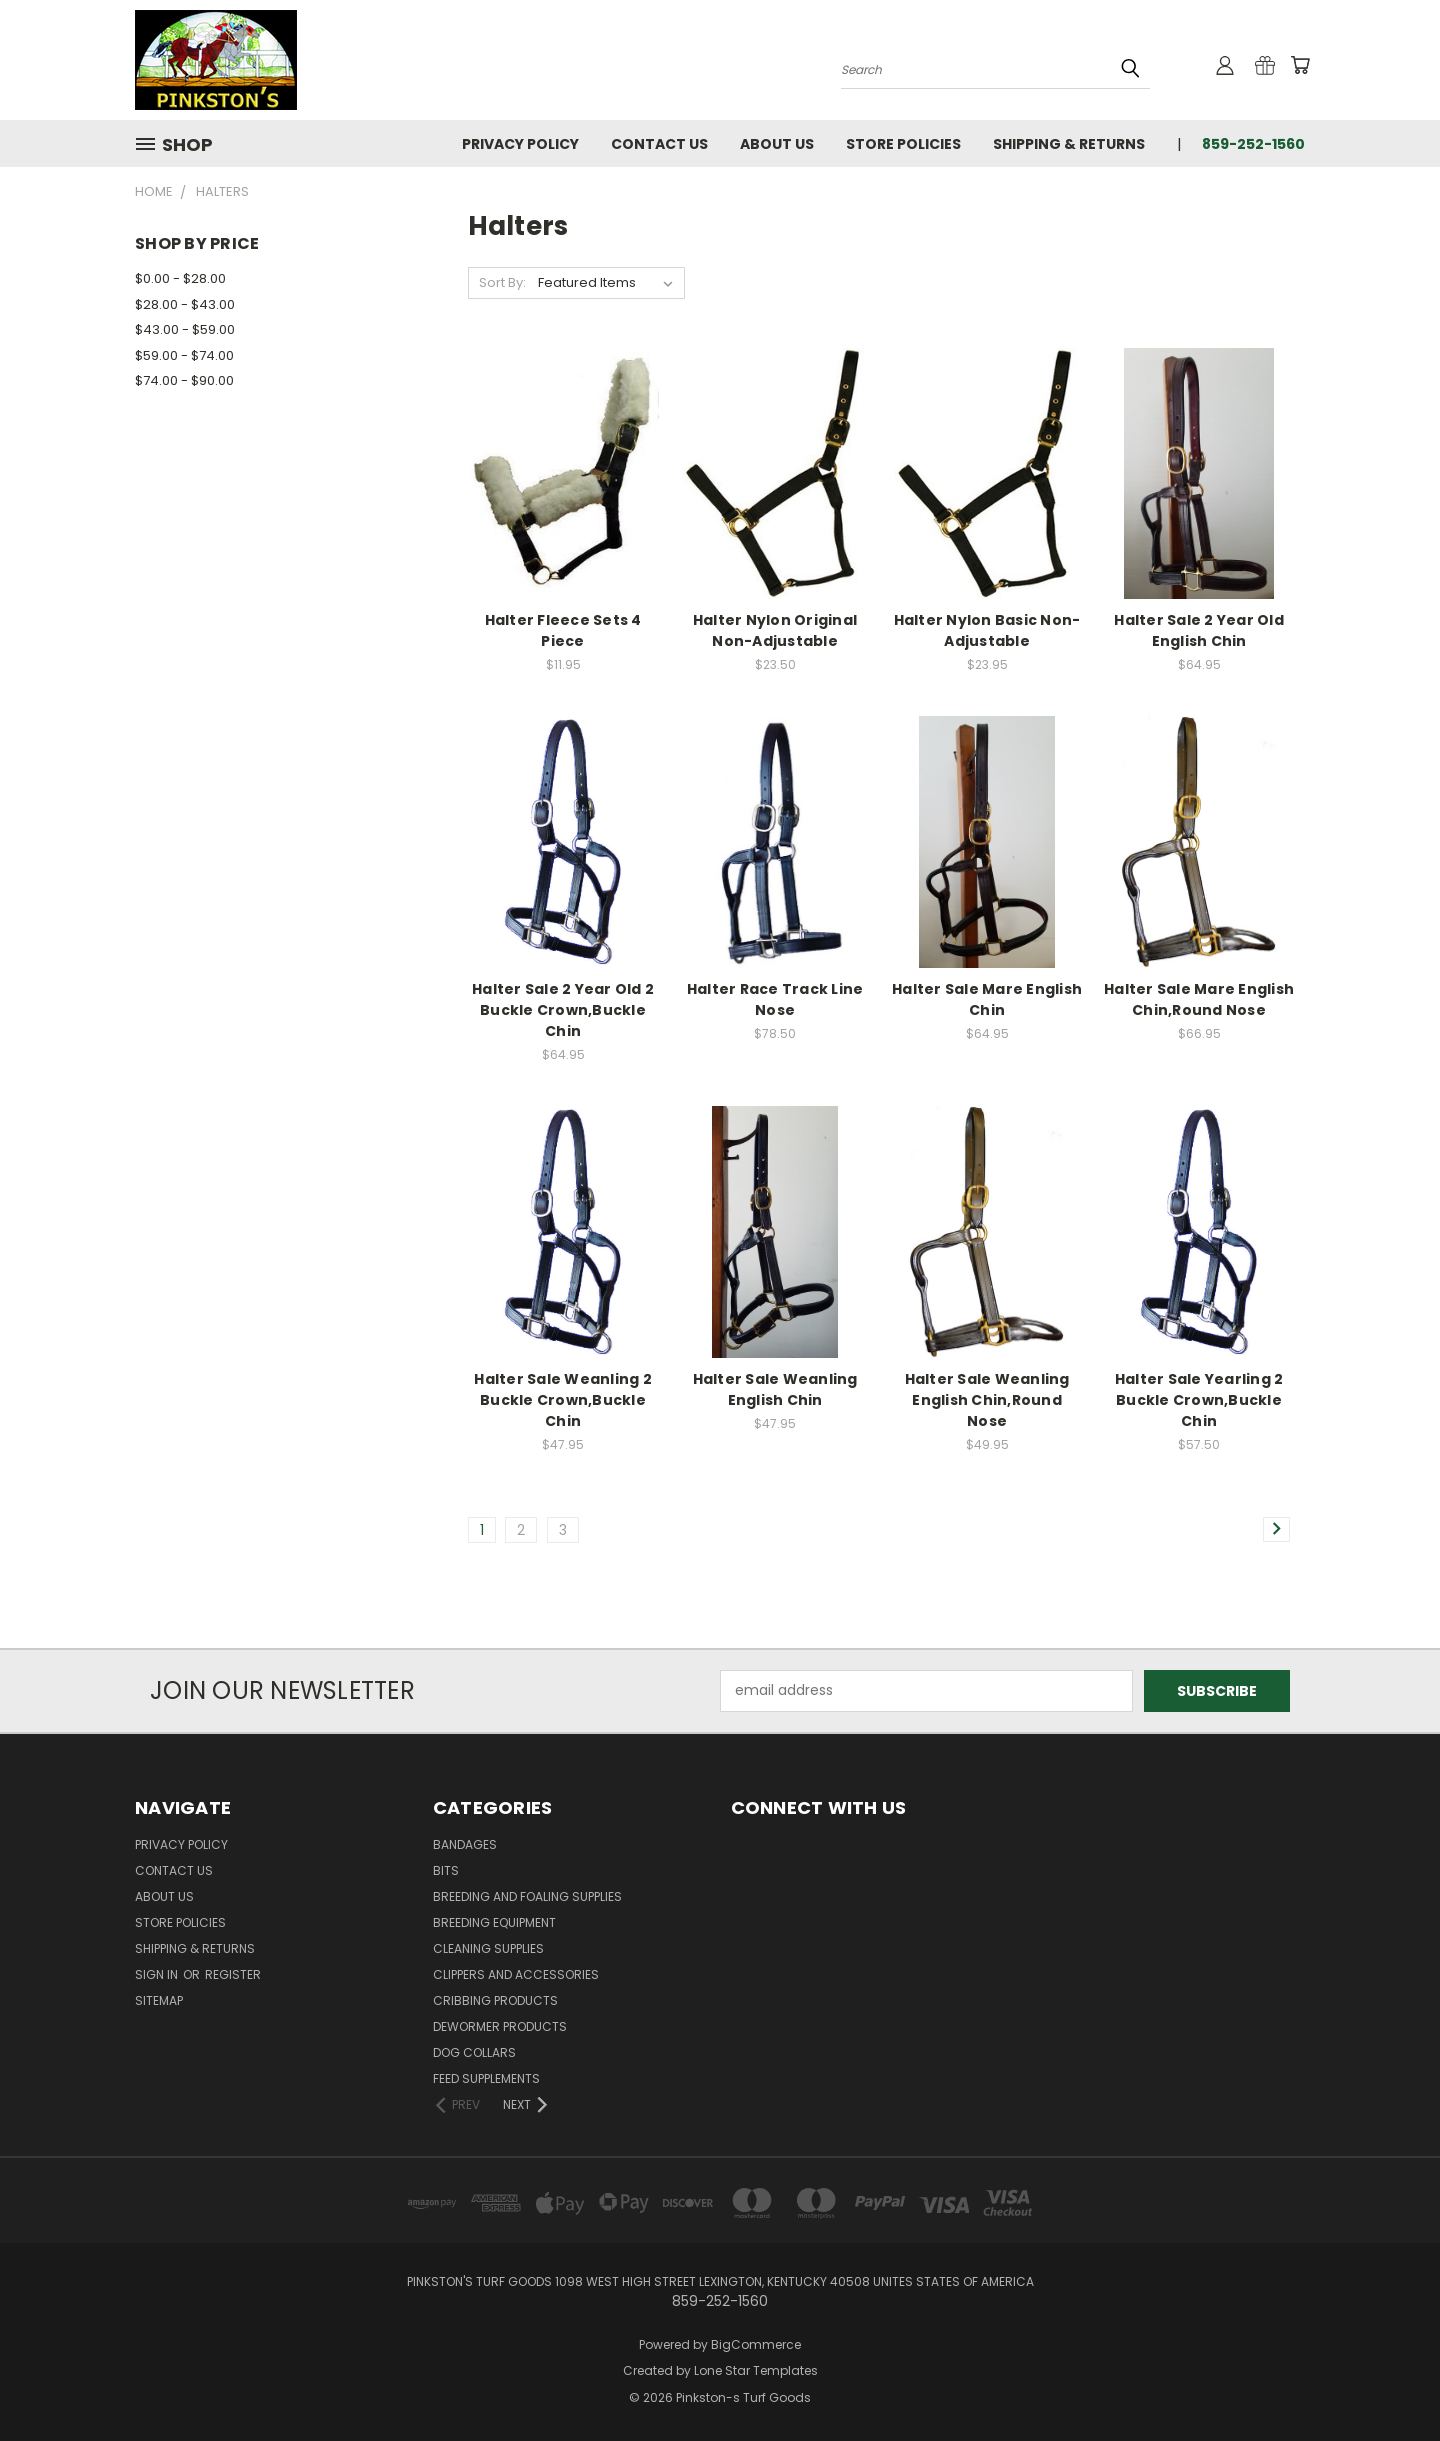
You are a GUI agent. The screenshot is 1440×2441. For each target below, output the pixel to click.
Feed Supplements (486, 2078)
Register (233, 1974)
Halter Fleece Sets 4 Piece (563, 630)
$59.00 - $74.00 (184, 355)
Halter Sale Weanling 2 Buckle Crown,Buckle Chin (563, 1400)
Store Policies (903, 144)
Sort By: (502, 282)
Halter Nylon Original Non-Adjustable (775, 630)
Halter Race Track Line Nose (775, 999)
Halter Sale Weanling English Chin (775, 1389)
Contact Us (659, 144)
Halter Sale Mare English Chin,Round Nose (1199, 999)
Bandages (465, 1844)
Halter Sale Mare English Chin (987, 999)
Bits (446, 1870)
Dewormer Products (500, 2026)
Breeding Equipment (494, 1922)
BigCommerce (756, 2344)
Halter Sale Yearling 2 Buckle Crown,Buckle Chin (1199, 1400)
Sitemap (159, 2000)
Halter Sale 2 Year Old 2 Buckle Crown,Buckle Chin (563, 1010)
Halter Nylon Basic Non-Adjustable (987, 630)
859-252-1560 (1253, 144)
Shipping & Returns (1069, 144)
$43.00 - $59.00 (185, 329)
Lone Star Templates (756, 2370)
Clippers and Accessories (516, 1974)
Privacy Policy (520, 144)
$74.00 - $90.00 (184, 380)
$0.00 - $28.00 (180, 278)
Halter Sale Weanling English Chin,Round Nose (987, 1400)
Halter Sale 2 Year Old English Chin (1199, 630)
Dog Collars (474, 2052)
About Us (777, 144)
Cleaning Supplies (488, 1948)
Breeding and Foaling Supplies (527, 1896)
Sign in (158, 1974)
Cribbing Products (495, 2000)
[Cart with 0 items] (1300, 65)
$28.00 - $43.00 (185, 304)
